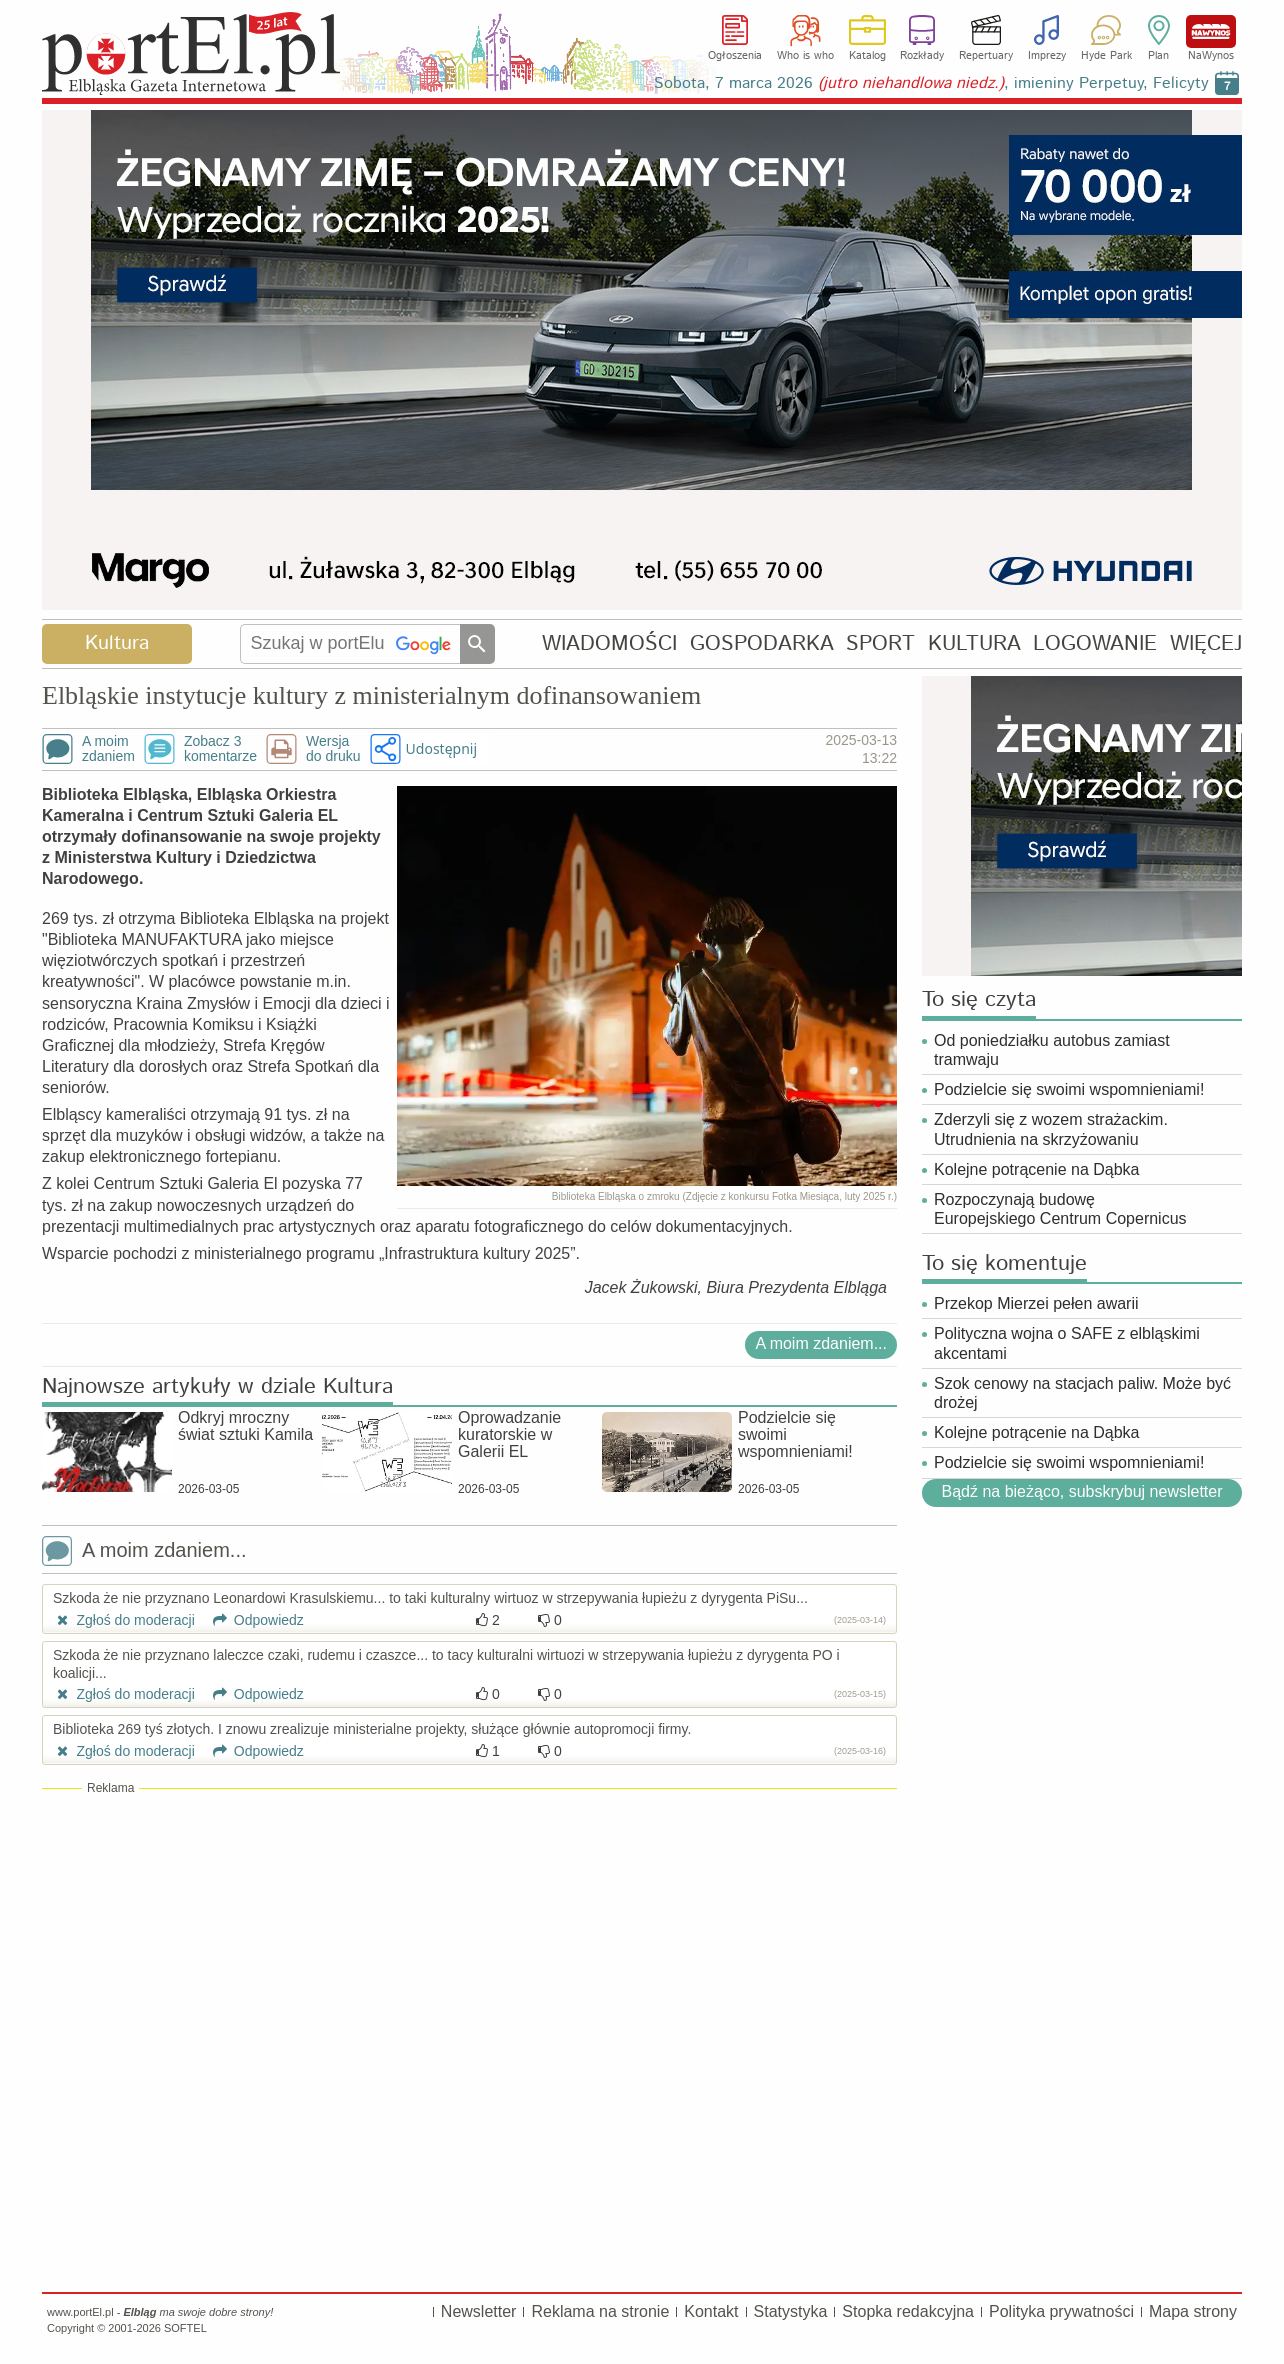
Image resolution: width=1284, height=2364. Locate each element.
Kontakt (711, 2311)
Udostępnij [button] (441, 748)
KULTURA (974, 643)
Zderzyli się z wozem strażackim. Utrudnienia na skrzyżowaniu (1051, 1129)
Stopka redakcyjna (908, 2311)
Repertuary (986, 56)
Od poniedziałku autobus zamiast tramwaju (1052, 1050)
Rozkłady (922, 56)
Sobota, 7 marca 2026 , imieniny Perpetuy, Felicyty (931, 83)
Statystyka (791, 2311)
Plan (1158, 56)
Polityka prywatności (1061, 2311)
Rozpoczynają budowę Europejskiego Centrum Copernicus (1060, 1209)
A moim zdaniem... (821, 1343)
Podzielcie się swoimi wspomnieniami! (1069, 1089)
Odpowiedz (251, 1620)
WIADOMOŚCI (609, 643)
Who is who (805, 56)
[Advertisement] (469, 1942)
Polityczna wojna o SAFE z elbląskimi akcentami (1067, 1343)
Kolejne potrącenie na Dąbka (1036, 1169)
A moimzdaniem (108, 749)
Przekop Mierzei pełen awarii (1036, 1303)
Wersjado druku (333, 749)
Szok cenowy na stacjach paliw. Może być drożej (1082, 1393)
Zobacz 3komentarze (220, 749)
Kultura (117, 643)
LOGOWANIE (1095, 643)
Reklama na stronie (600, 2311)
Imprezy (1047, 56)
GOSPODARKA (762, 643)
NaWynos (1211, 31)
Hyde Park (1106, 56)
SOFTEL (185, 2328)
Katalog (867, 56)
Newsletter (479, 2311)
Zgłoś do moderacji (124, 1620)
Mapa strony (1193, 2311)
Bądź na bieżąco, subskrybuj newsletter (1081, 1491)
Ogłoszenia (735, 56)
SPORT (880, 643)
